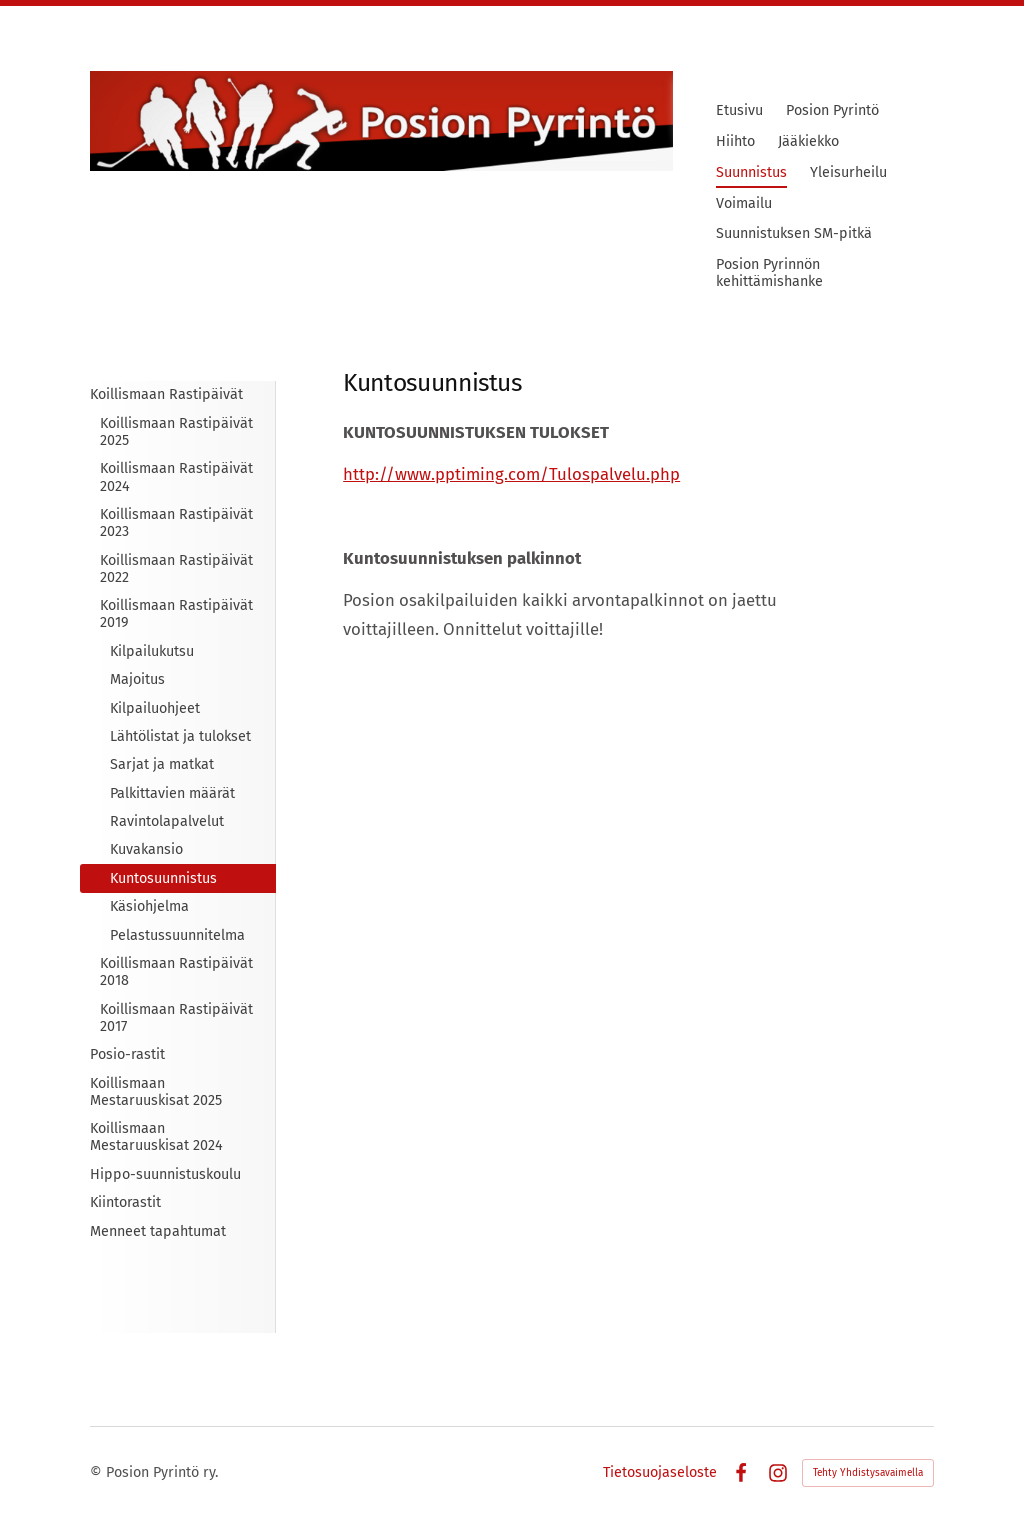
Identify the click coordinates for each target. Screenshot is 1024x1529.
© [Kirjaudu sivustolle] (98, 1472)
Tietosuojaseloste (660, 1473)
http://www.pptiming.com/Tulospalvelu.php (511, 474)
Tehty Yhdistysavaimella (868, 1473)
